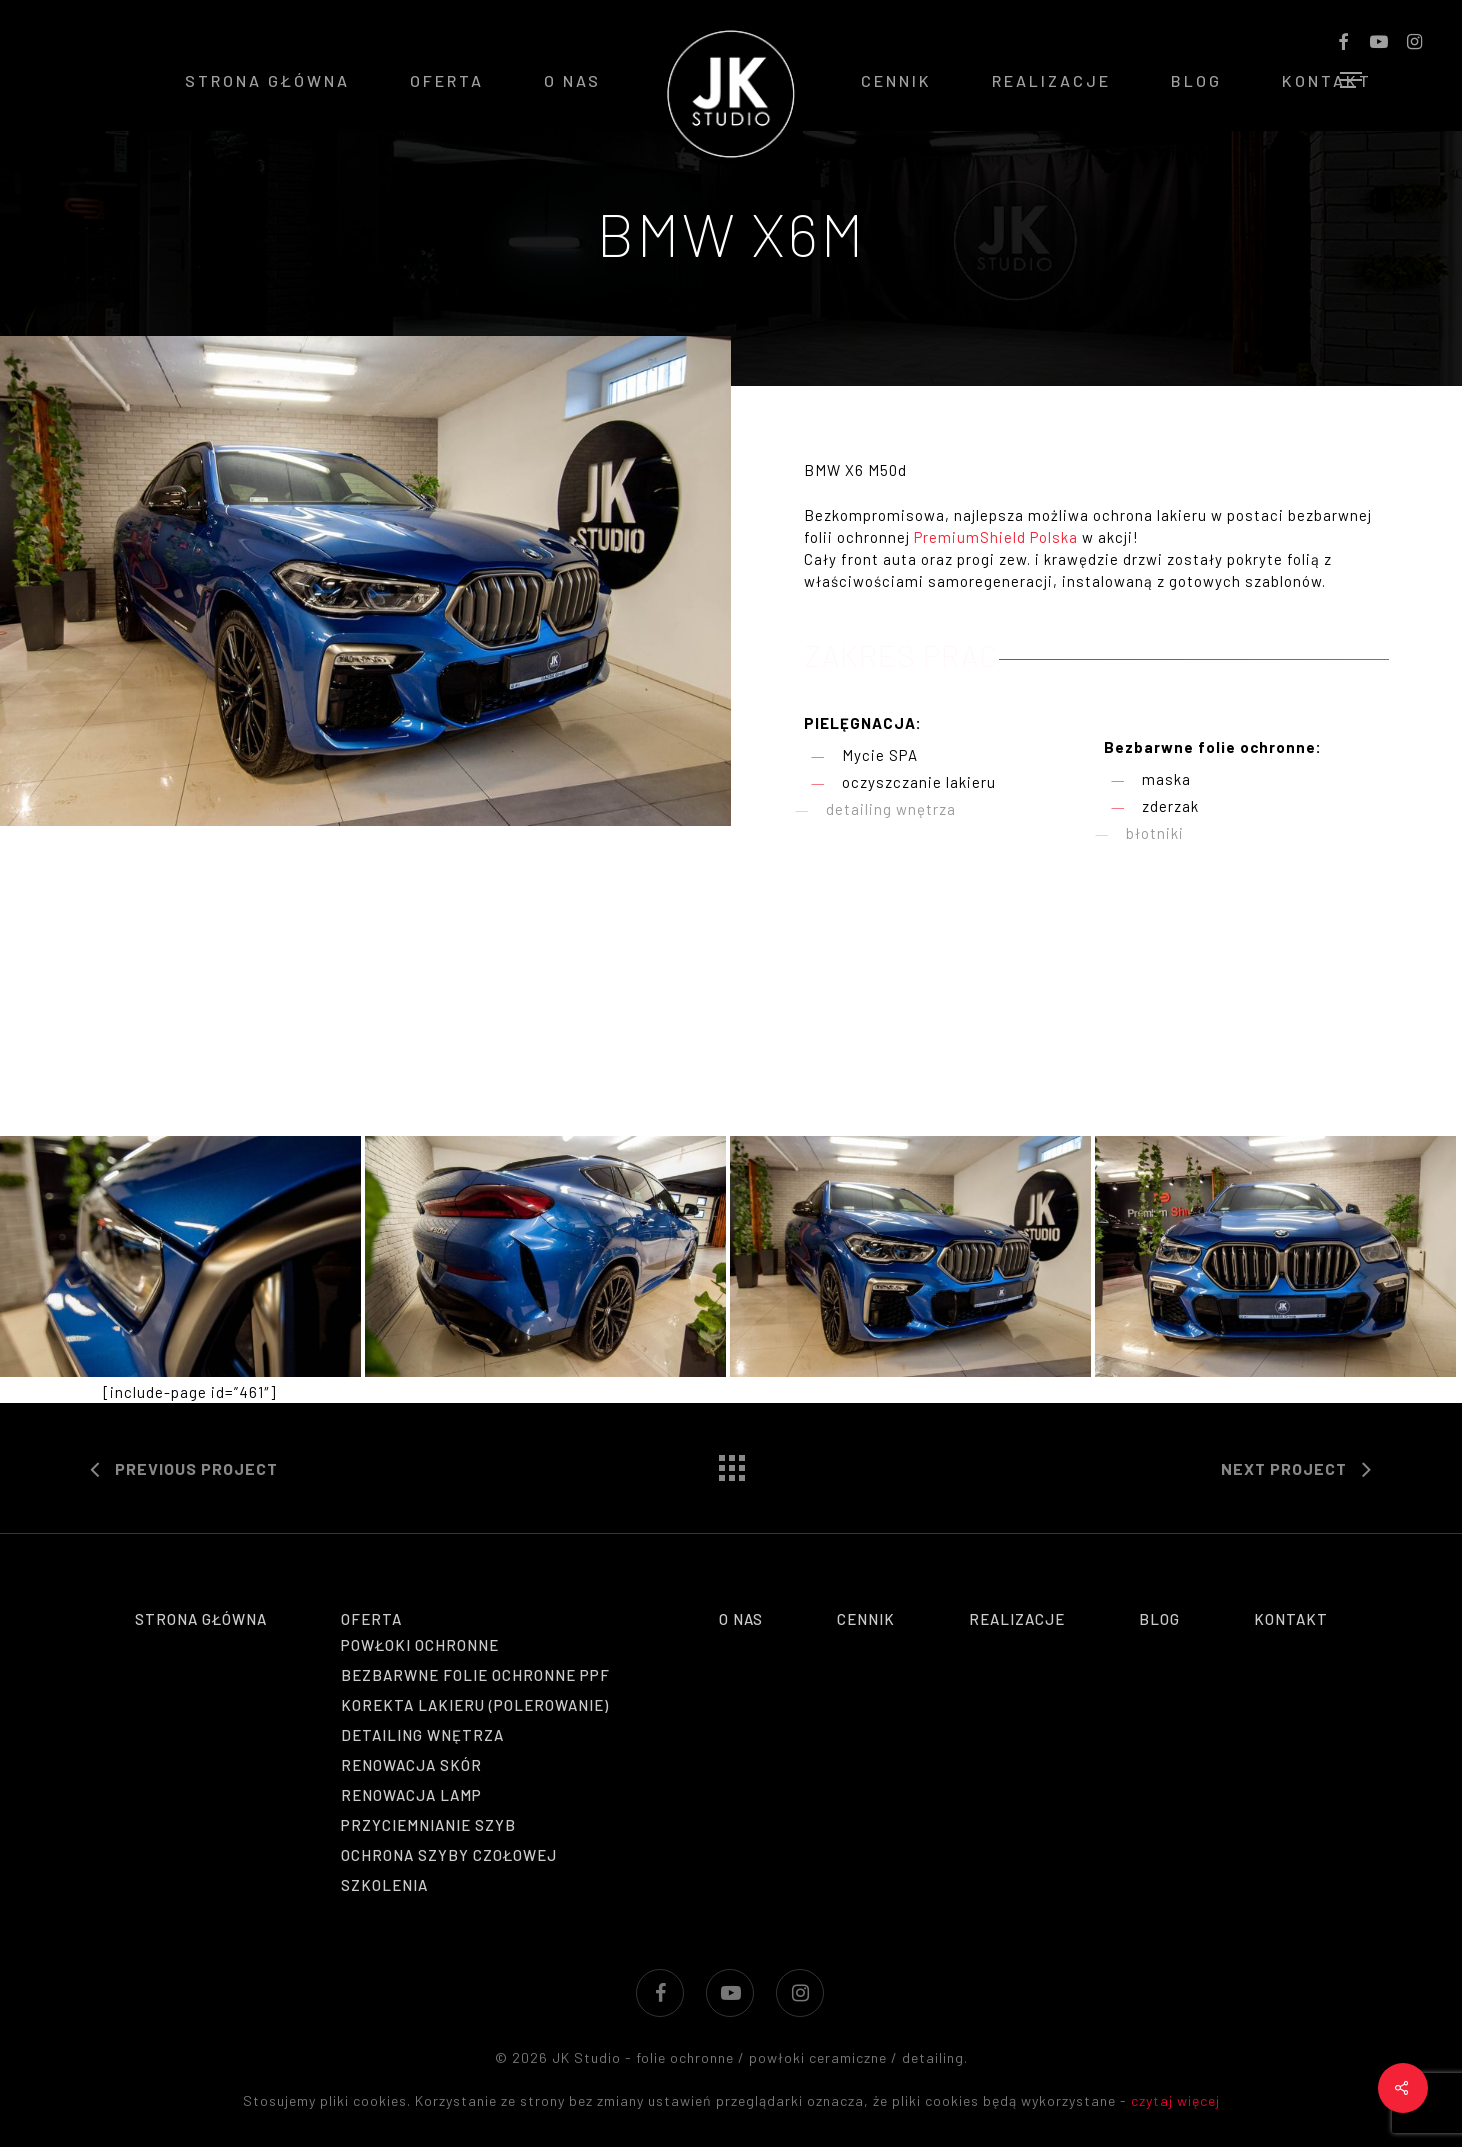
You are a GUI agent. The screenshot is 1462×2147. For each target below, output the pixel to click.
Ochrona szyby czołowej (449, 1855)
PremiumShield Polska (996, 537)
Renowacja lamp (411, 1795)
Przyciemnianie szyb (428, 1825)
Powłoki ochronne (420, 1645)
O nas (741, 1619)
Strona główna (201, 1619)
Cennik (866, 1619)
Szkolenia (384, 1885)
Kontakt (1291, 1619)
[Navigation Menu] (1352, 80)
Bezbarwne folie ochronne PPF (475, 1675)
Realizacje (1017, 1619)
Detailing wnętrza (422, 1735)
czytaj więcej (1175, 2100)
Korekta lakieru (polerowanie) (475, 1705)
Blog (1159, 1619)
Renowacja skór (411, 1765)
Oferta (371, 1619)
